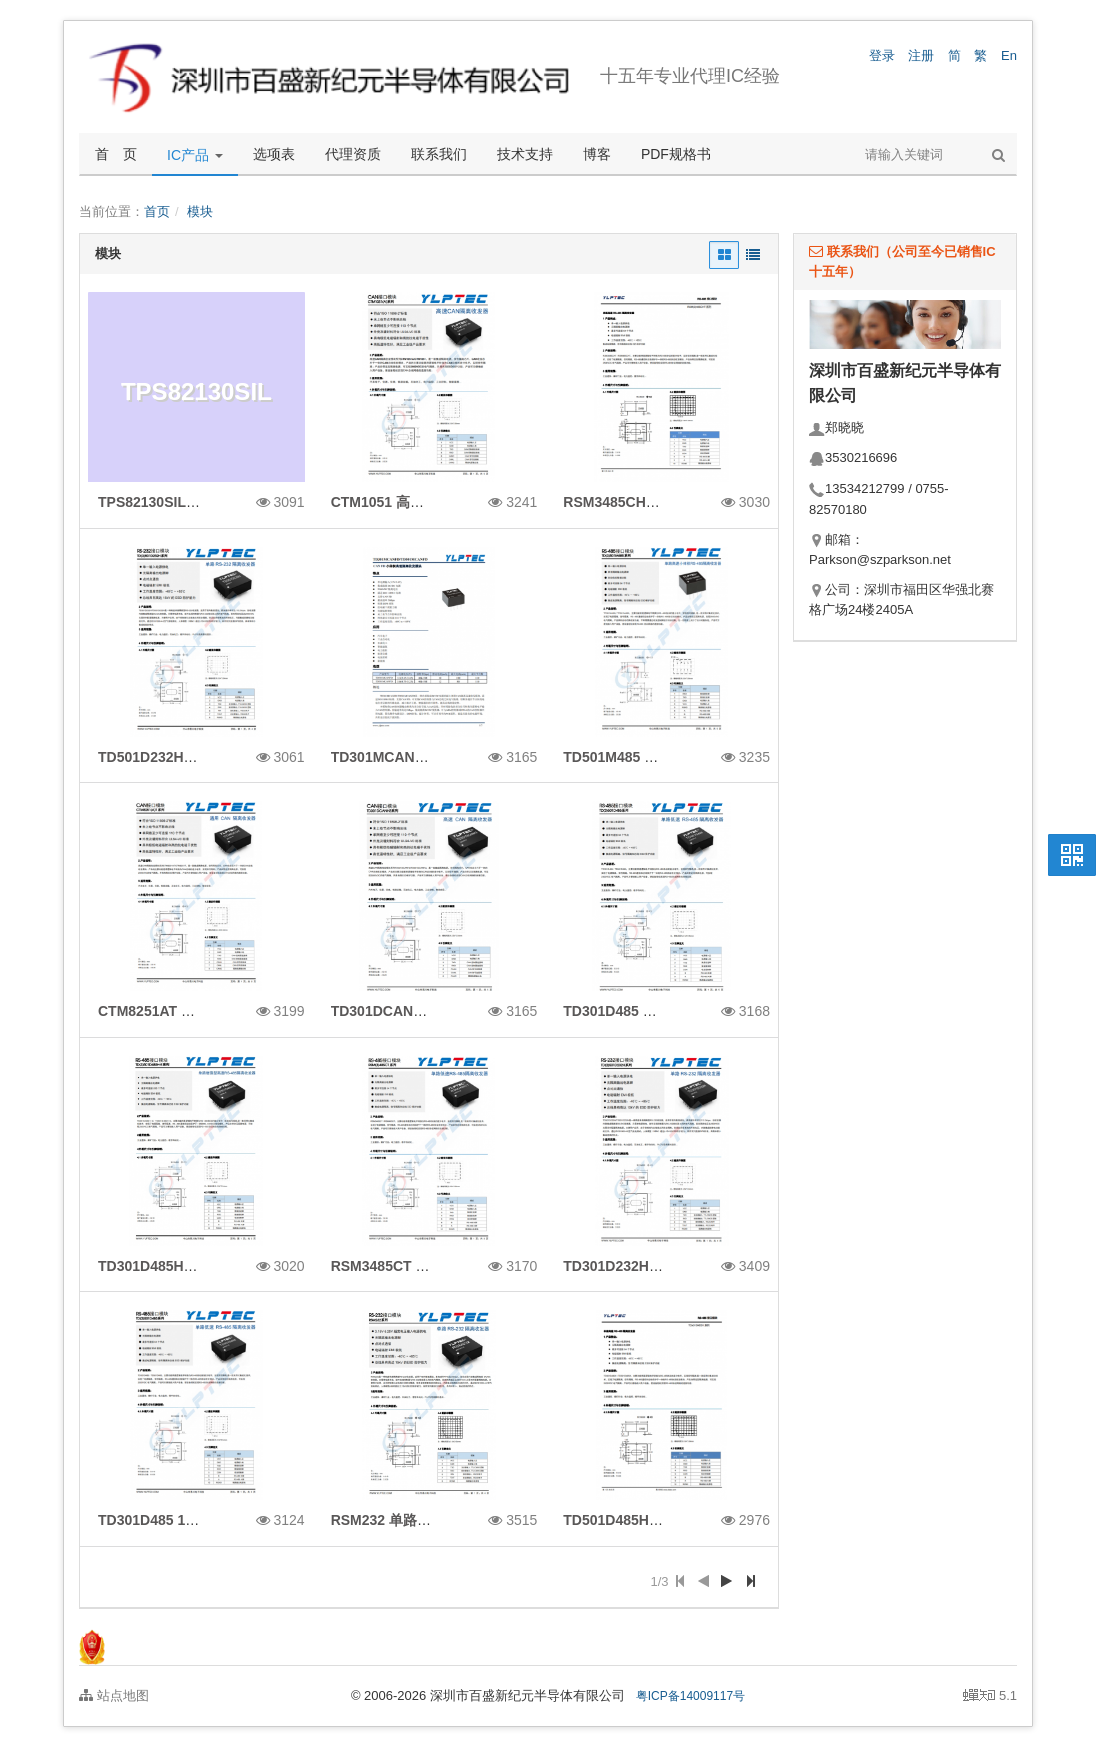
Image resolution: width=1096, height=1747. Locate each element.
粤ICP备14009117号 (690, 1696)
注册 (921, 55)
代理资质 (353, 154)
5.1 (990, 1697)
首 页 (116, 154)
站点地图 (114, 1695)
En (1009, 55)
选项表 (274, 154)
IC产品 (195, 155)
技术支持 (525, 154)
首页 (157, 211)
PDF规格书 (676, 154)
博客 (597, 154)
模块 (200, 211)
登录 (882, 55)
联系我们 (439, 154)
